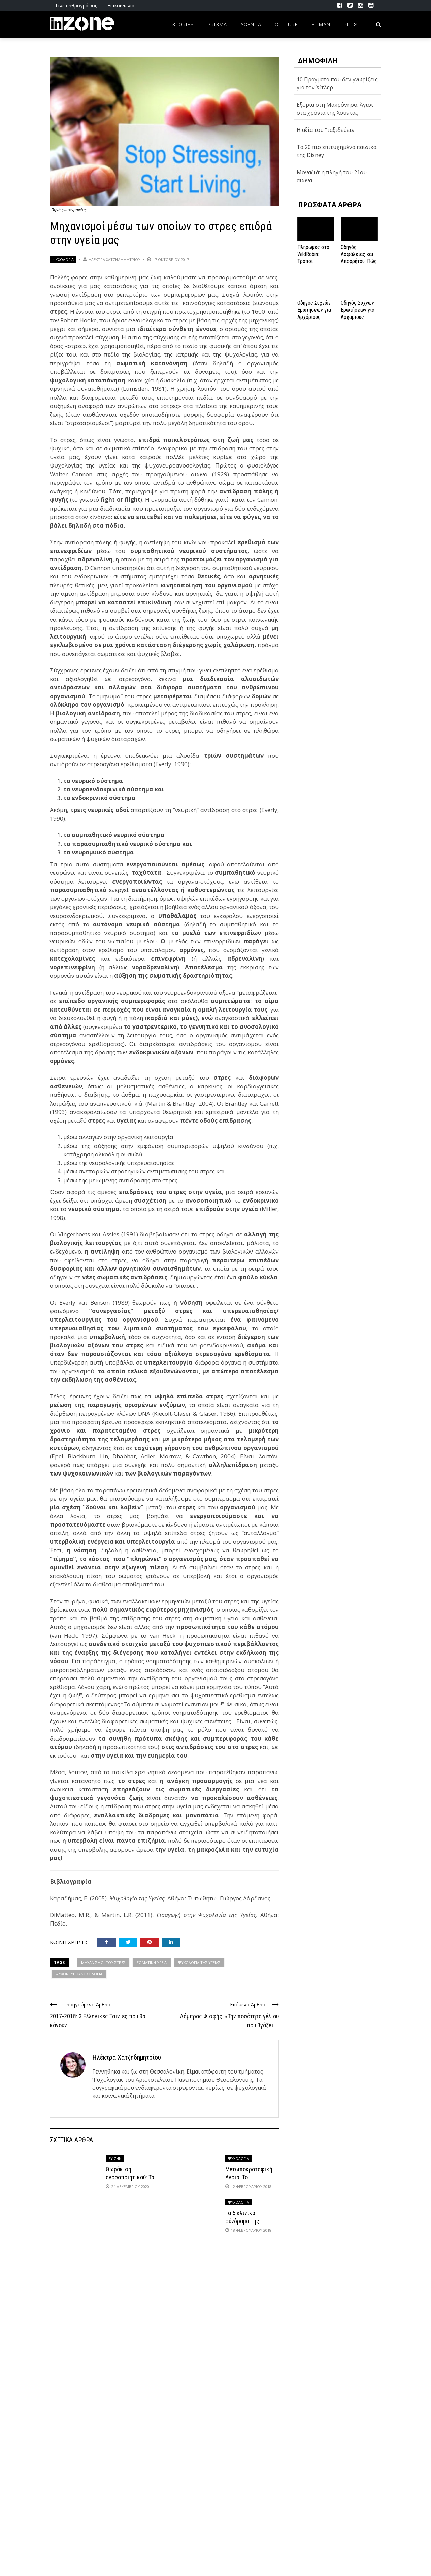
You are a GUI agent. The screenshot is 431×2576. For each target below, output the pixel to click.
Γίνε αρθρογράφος (76, 5)
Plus (351, 25)
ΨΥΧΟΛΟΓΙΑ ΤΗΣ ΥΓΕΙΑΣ (199, 1962)
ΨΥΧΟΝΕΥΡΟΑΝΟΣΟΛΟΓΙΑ (79, 1973)
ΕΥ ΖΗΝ (115, 2158)
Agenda (250, 25)
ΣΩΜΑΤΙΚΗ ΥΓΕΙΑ (152, 1962)
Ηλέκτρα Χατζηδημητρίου (114, 259)
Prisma (217, 25)
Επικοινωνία (120, 5)
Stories (183, 25)
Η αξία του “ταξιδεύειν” (327, 130)
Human (320, 25)
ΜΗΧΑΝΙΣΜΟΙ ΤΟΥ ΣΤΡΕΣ (103, 1962)
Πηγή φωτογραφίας (68, 210)
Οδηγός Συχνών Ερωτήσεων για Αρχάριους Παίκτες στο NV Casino (358, 317)
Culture (286, 25)
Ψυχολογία (63, 259)
